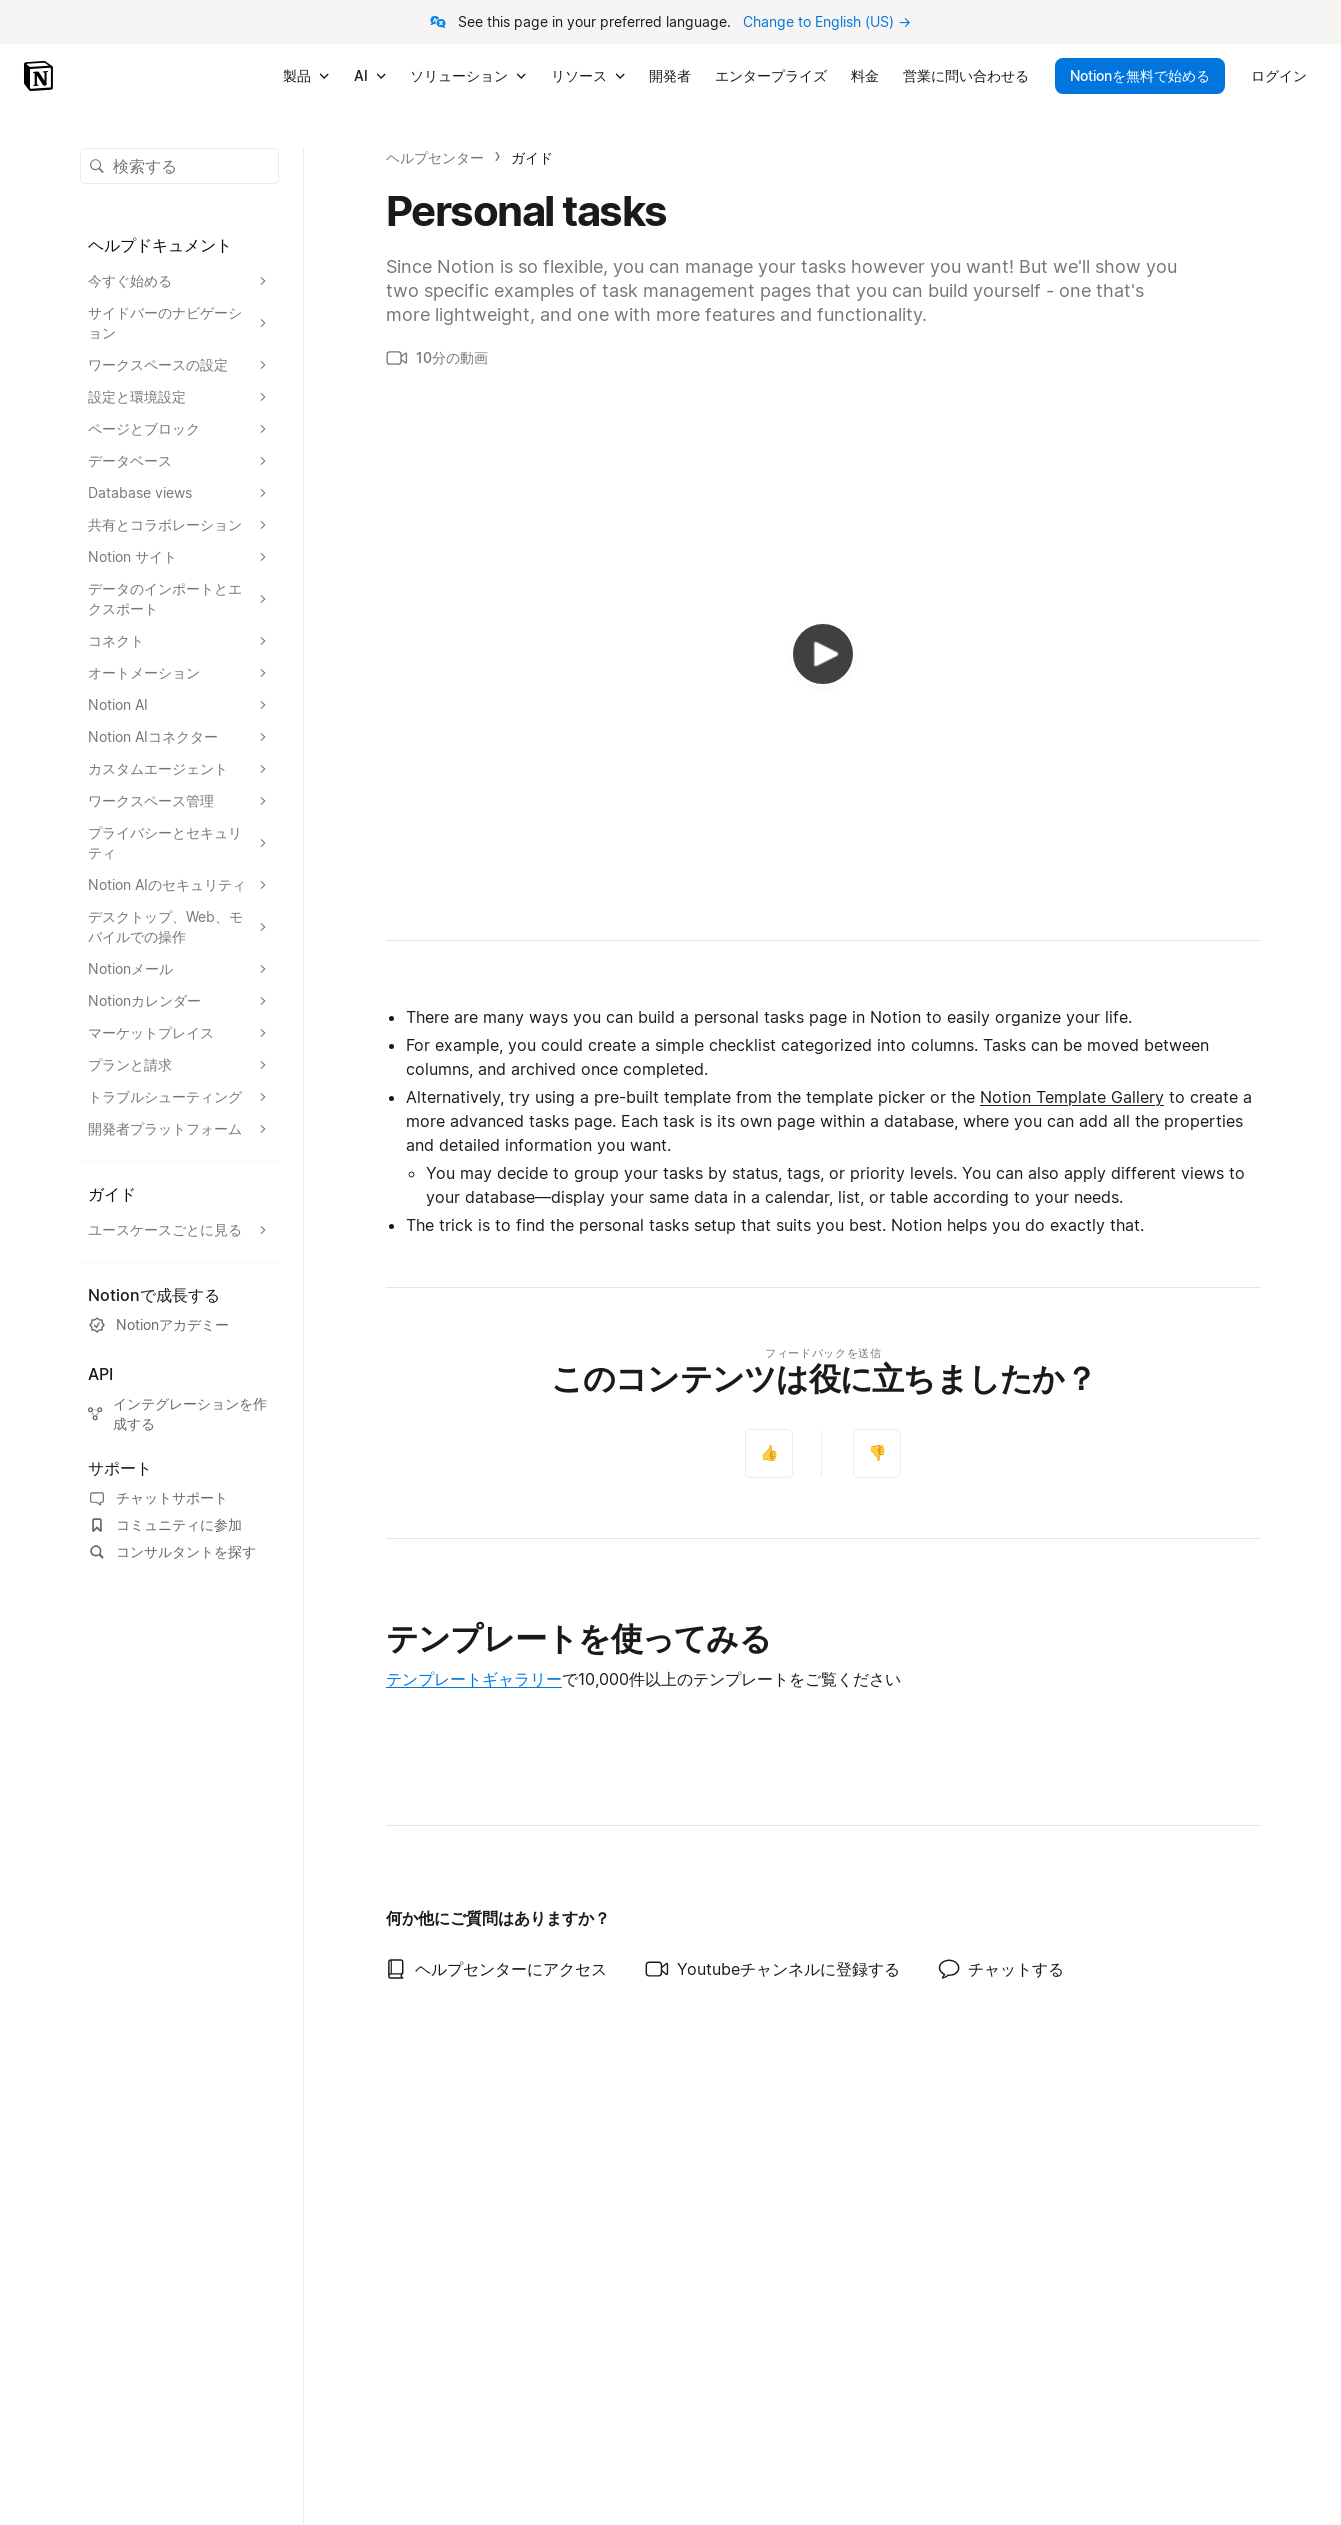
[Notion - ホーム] (40, 76)
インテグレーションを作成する (177, 1413)
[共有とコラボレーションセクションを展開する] (179, 525)
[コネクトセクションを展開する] (179, 641)
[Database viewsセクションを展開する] (179, 493)
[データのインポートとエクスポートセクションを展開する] (179, 599)
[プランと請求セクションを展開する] (179, 1065)
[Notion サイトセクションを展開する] (179, 557)
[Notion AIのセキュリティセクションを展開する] (179, 885)
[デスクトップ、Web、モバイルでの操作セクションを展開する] (179, 927)
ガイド (532, 157)
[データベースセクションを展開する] (179, 461)
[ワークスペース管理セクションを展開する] (179, 801)
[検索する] (179, 166)
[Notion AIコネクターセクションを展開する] (179, 737)
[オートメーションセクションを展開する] (179, 673)
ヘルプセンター (435, 157)
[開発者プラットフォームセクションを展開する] (179, 1129)
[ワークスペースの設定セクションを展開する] (179, 365)
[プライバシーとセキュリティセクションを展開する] (179, 843)
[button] (179, 166)
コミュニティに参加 (165, 1525)
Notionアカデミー (158, 1325)
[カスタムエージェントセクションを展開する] (179, 769)
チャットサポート (158, 1498)
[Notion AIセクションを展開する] (179, 705)
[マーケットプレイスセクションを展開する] (179, 1033)
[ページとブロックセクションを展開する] (179, 429)
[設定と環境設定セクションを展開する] (179, 397)
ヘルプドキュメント (160, 245)
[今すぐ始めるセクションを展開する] (179, 281)
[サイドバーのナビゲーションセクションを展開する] (179, 323)
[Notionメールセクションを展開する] (179, 969)
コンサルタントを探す (172, 1552)
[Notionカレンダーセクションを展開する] (179, 1001)
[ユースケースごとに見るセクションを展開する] (179, 1230)
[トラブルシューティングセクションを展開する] (179, 1097)
